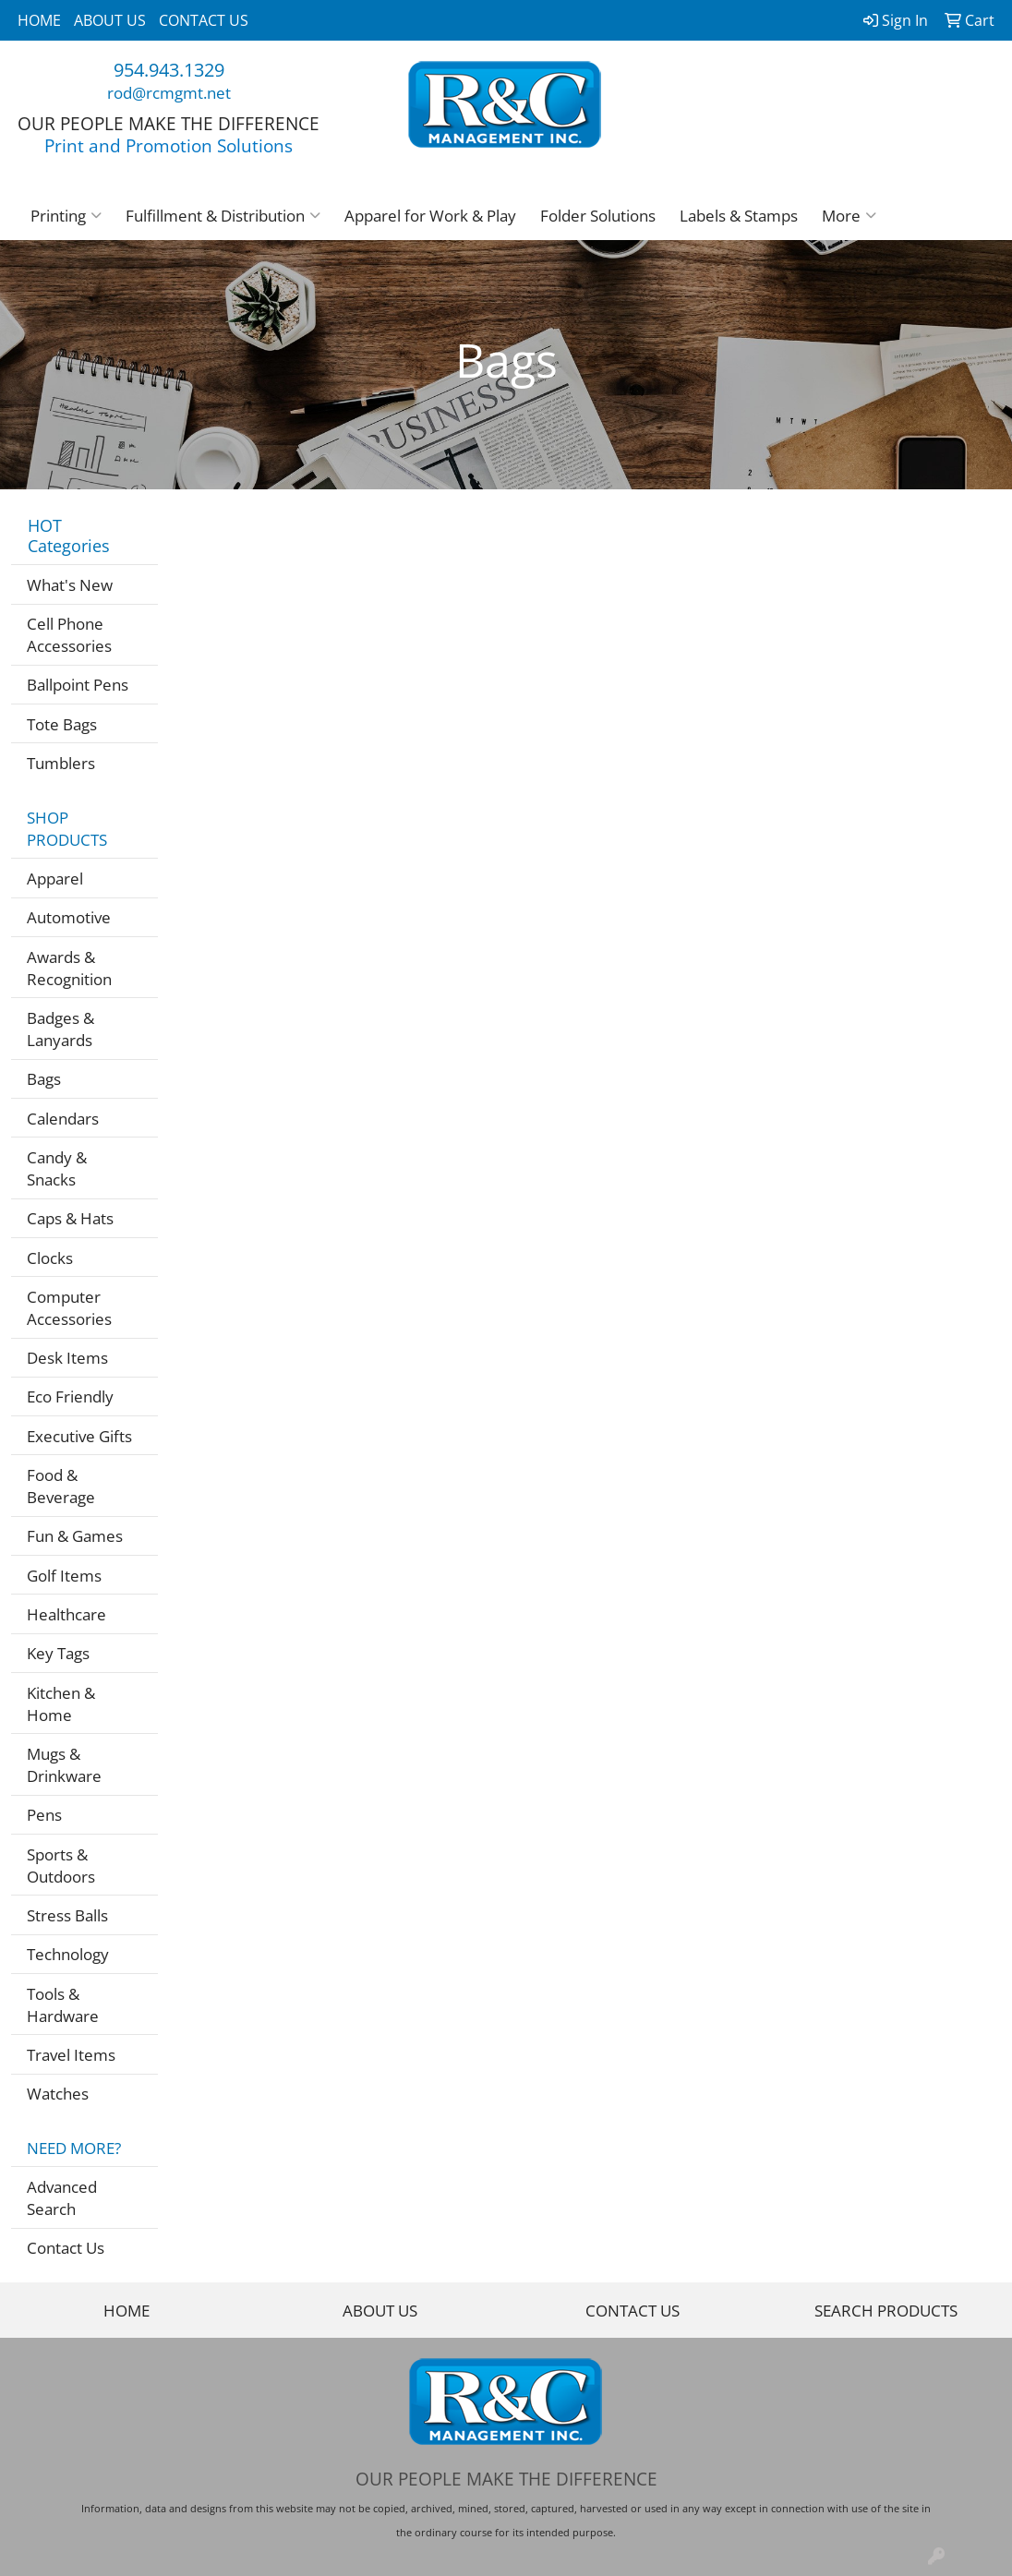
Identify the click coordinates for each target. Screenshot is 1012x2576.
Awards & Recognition (69, 967)
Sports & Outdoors (61, 1865)
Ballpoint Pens (77, 684)
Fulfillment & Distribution (223, 215)
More (849, 215)
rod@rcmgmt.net (169, 92)
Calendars (63, 1118)
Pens (44, 1814)
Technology (68, 1954)
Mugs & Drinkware (64, 1764)
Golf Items (64, 1575)
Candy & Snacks (57, 1168)
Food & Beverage (61, 1485)
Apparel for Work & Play (430, 215)
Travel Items (71, 2054)
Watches (58, 2093)
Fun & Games (75, 1535)
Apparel (55, 878)
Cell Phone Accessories (69, 634)
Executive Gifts (79, 1436)
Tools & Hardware (63, 2004)
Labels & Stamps (739, 215)
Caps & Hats (70, 1218)
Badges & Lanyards (60, 1028)
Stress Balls (67, 1915)
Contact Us (65, 2247)
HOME (39, 20)
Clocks (50, 1257)
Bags (44, 1078)
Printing (66, 215)
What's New (70, 584)
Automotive (69, 917)
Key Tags (58, 1653)
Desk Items (67, 1357)
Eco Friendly (70, 1396)
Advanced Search (62, 2197)
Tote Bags (62, 724)
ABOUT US (110, 20)
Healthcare (66, 1614)
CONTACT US (203, 20)
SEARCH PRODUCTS (886, 2310)
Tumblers (61, 763)
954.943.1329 (169, 69)
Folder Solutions (598, 215)
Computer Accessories (69, 1307)
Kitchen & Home (61, 1703)
